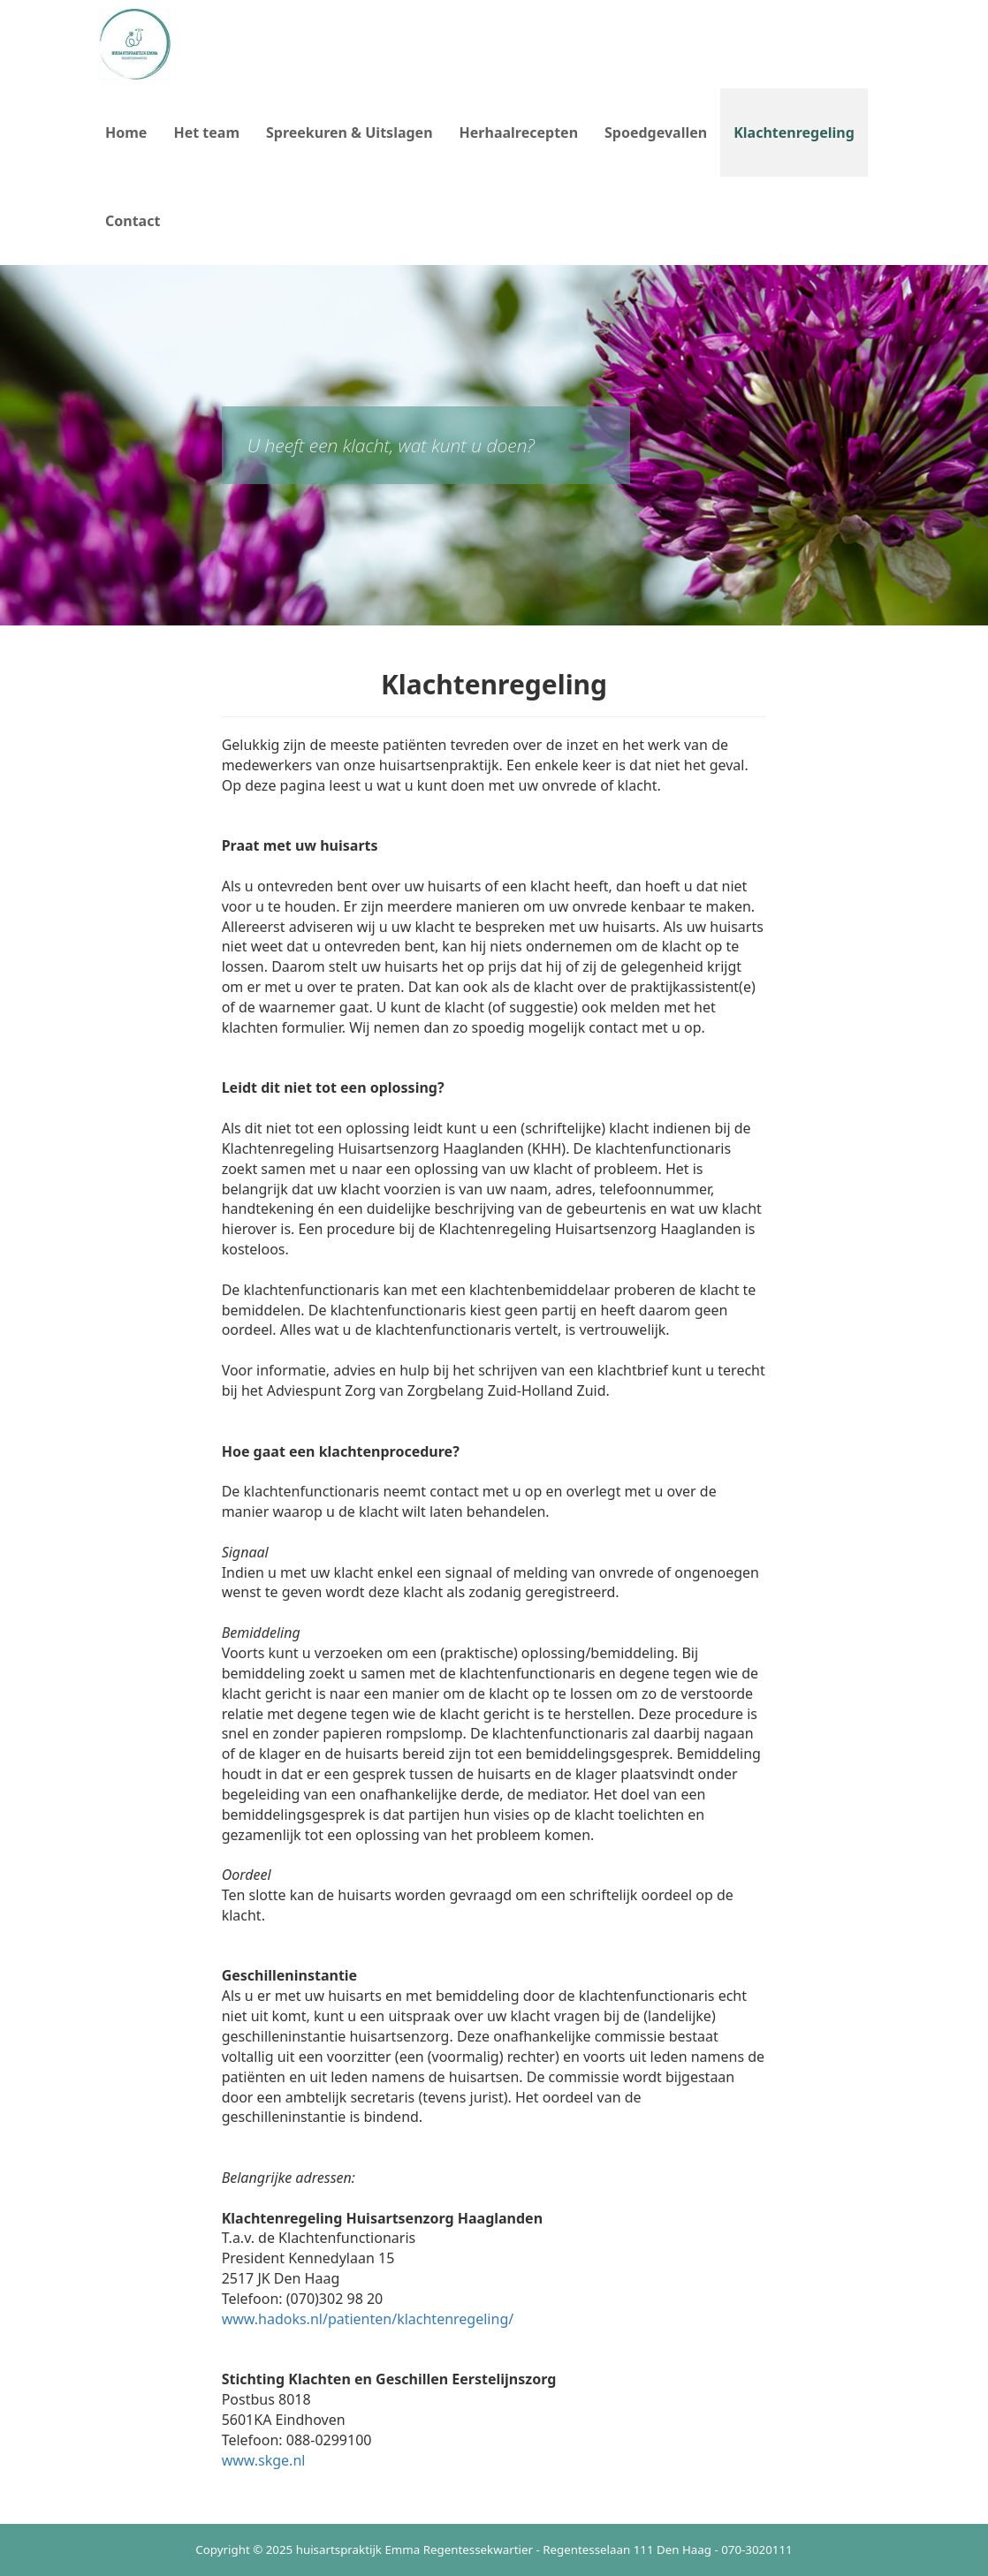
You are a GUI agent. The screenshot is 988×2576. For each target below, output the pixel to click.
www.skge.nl (264, 2460)
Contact (132, 221)
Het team (206, 132)
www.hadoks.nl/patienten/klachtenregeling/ (368, 2319)
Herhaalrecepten (519, 132)
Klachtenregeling (800, 132)
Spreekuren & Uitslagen (349, 132)
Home (126, 132)
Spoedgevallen (655, 132)
